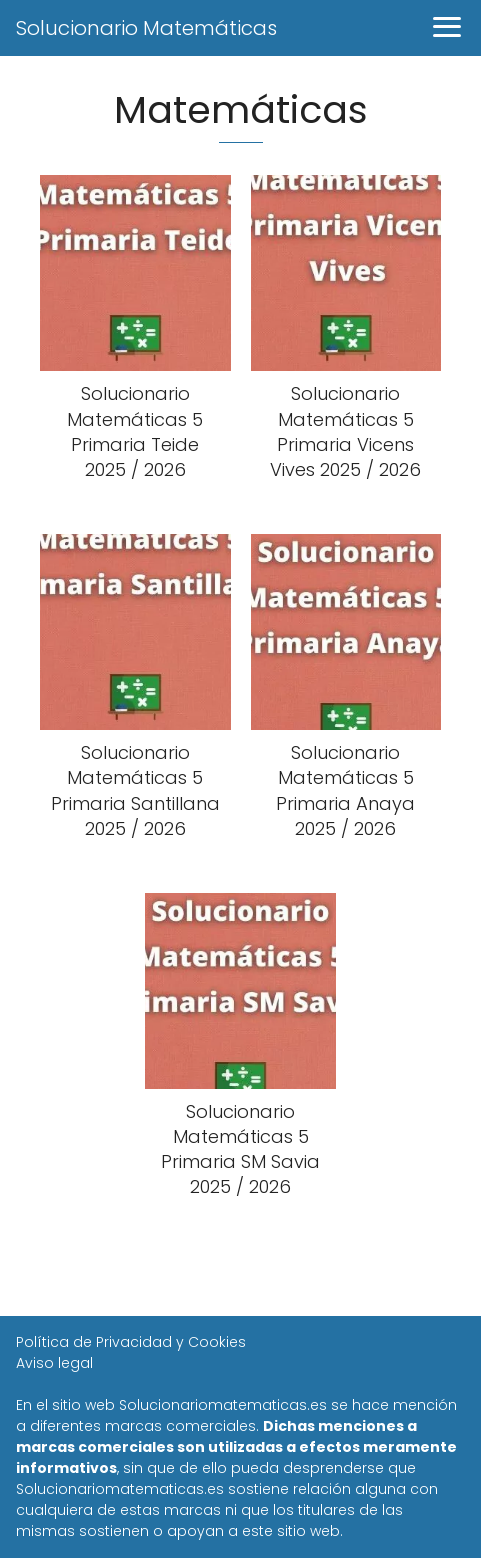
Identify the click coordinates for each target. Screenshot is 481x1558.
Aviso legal (54, 1363)
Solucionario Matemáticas (146, 28)
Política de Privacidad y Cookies (131, 1342)
